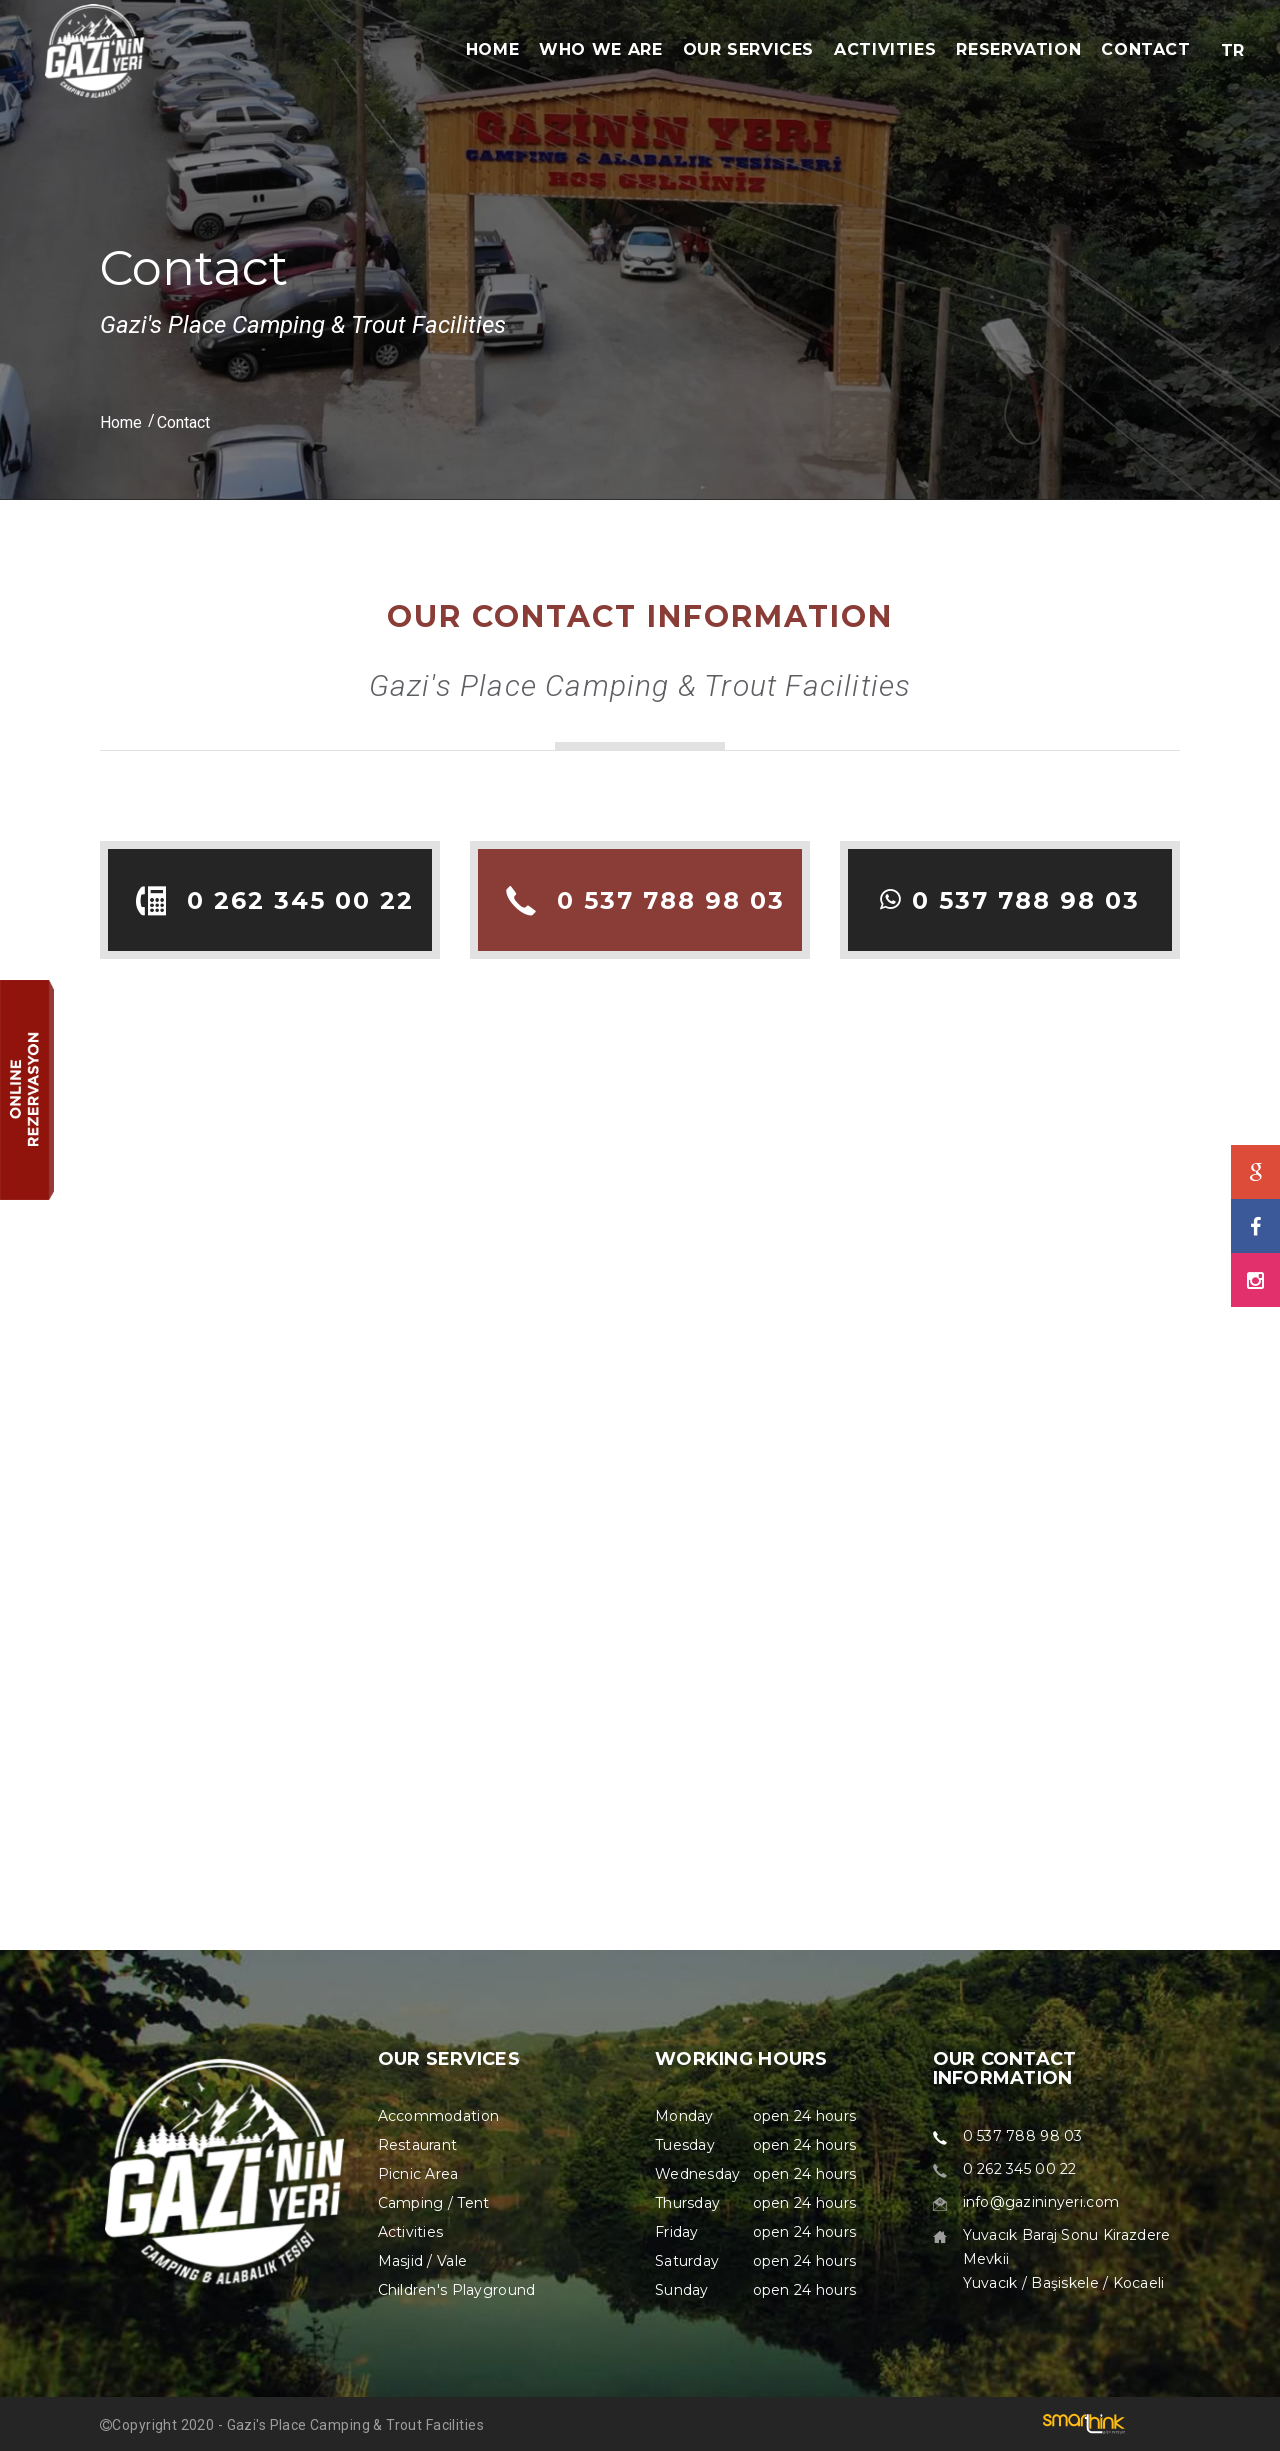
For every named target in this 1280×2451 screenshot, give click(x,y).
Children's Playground (457, 2290)
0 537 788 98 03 (671, 900)
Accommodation (439, 2116)
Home (121, 422)
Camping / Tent (434, 2203)
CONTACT (1145, 49)
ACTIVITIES (885, 49)
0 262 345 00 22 (300, 900)
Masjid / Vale (423, 2261)
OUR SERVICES (749, 49)
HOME (493, 49)
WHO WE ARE (600, 49)
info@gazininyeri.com (1041, 2202)
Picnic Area (418, 2174)
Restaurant (418, 2145)
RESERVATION (1018, 49)
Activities (411, 2232)
